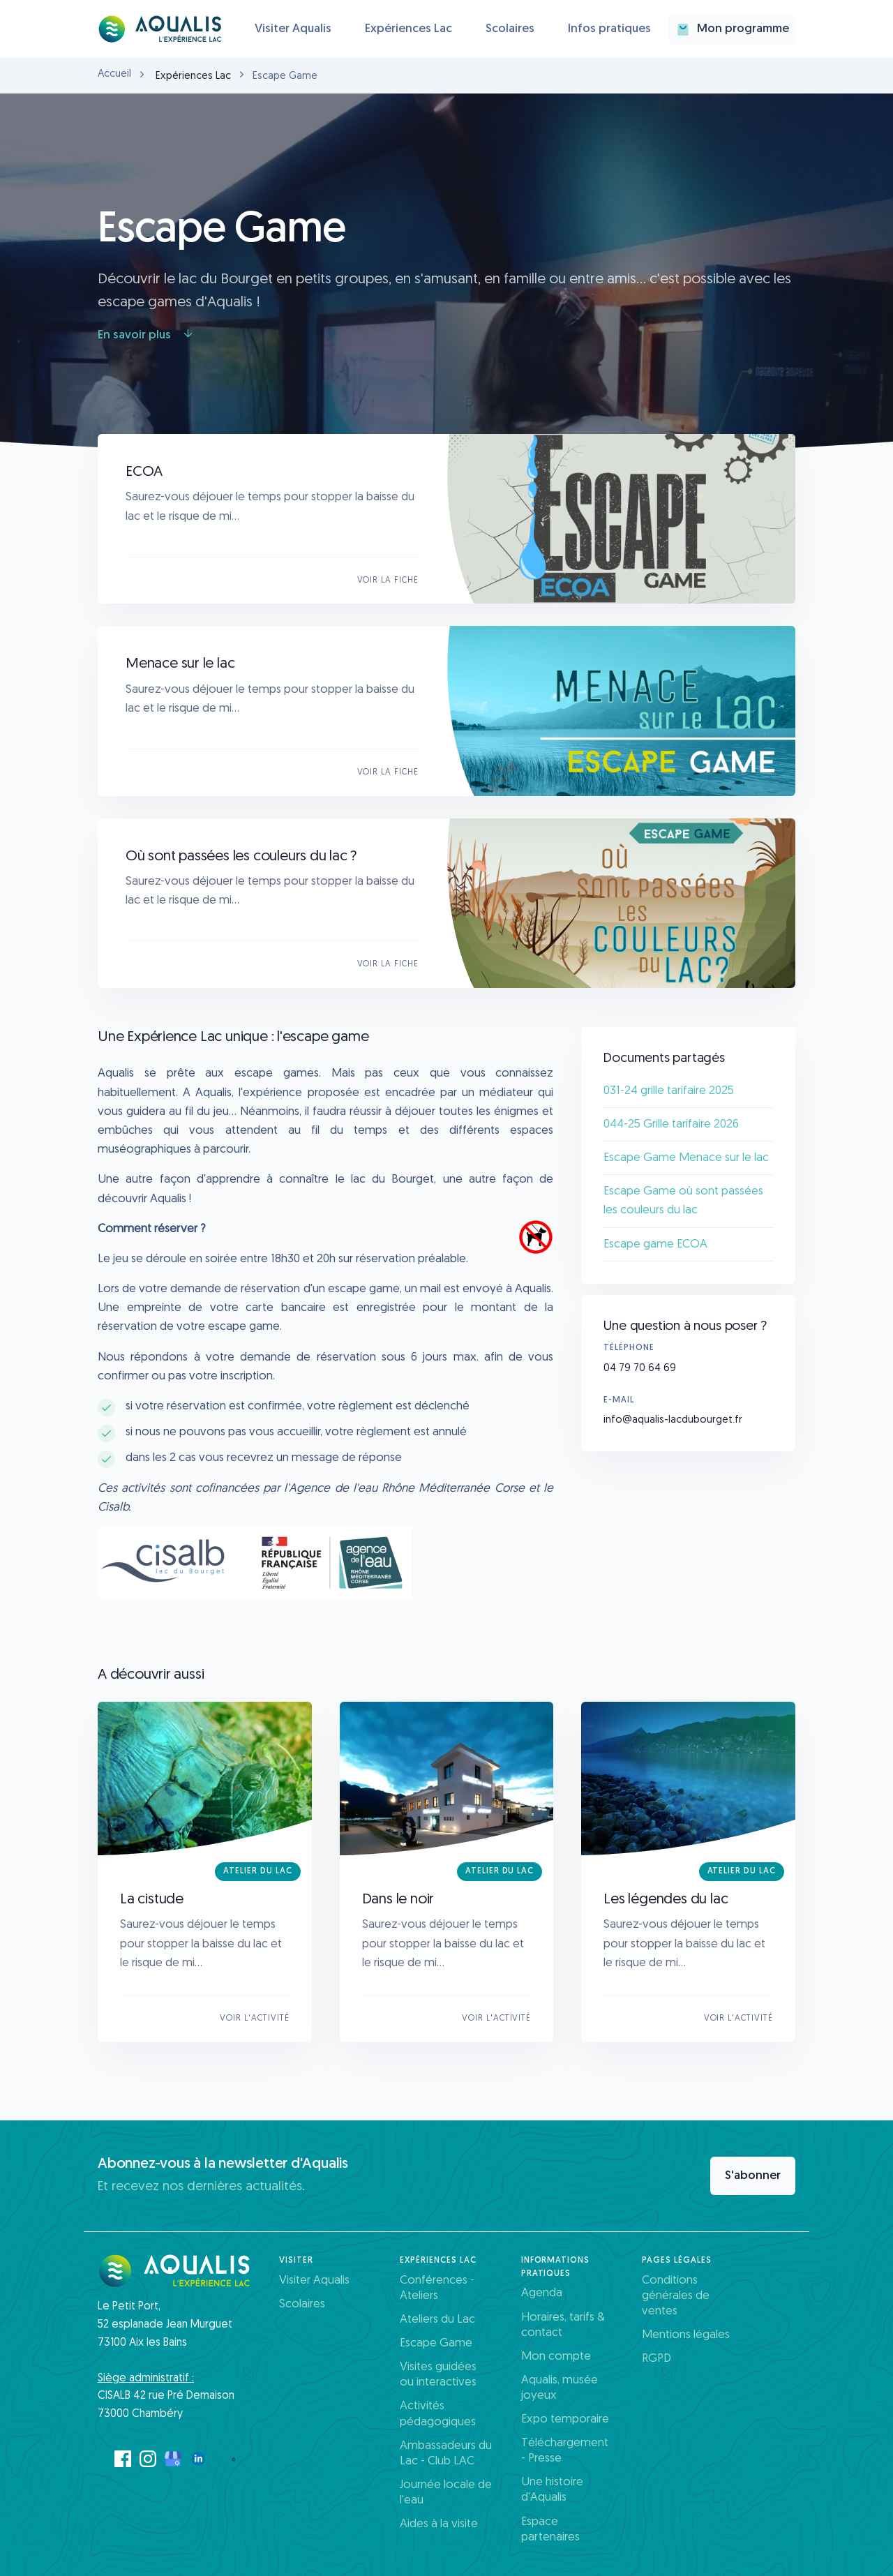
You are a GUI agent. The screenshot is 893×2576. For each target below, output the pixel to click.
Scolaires (510, 29)
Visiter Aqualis (293, 29)
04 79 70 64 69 (639, 1368)
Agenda (541, 2293)
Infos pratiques (609, 29)
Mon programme (732, 29)
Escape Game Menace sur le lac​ (686, 1158)
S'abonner (753, 2176)
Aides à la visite (439, 2524)
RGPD (656, 2359)
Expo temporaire (565, 2419)
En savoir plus (146, 335)
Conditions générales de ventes (676, 2296)
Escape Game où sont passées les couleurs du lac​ (683, 1200)
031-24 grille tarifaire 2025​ (668, 1091)
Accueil (114, 74)
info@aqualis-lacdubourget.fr (672, 1420)
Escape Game (436, 2343)
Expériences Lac (408, 29)
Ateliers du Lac (437, 2320)
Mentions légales (686, 2335)
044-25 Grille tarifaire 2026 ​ (672, 1124)
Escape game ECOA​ (655, 1244)
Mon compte (556, 2356)
